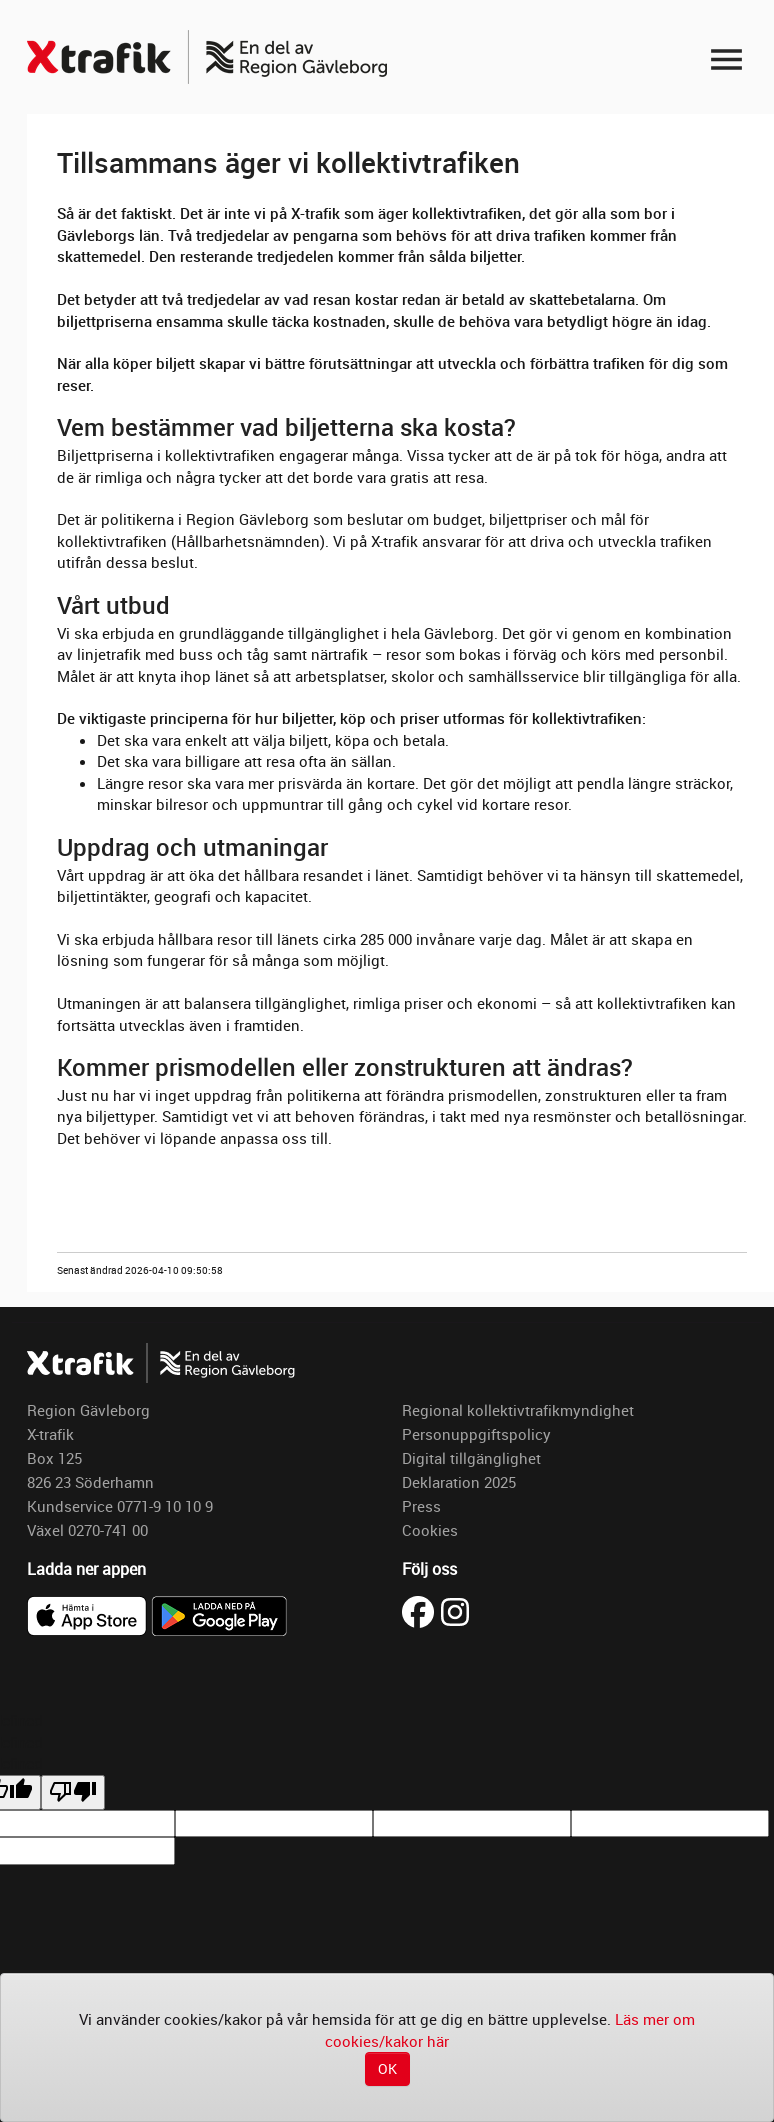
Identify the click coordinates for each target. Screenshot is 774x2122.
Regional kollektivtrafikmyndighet (518, 1410)
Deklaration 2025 (459, 1482)
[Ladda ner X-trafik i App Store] (89, 1614)
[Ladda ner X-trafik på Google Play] (219, 1614)
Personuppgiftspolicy (476, 1434)
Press (421, 1506)
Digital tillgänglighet (471, 1458)
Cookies (430, 1530)
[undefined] (73, 1792)
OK (387, 2068)
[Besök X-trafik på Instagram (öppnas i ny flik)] (455, 1610)
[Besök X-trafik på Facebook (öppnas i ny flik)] (421, 1610)
